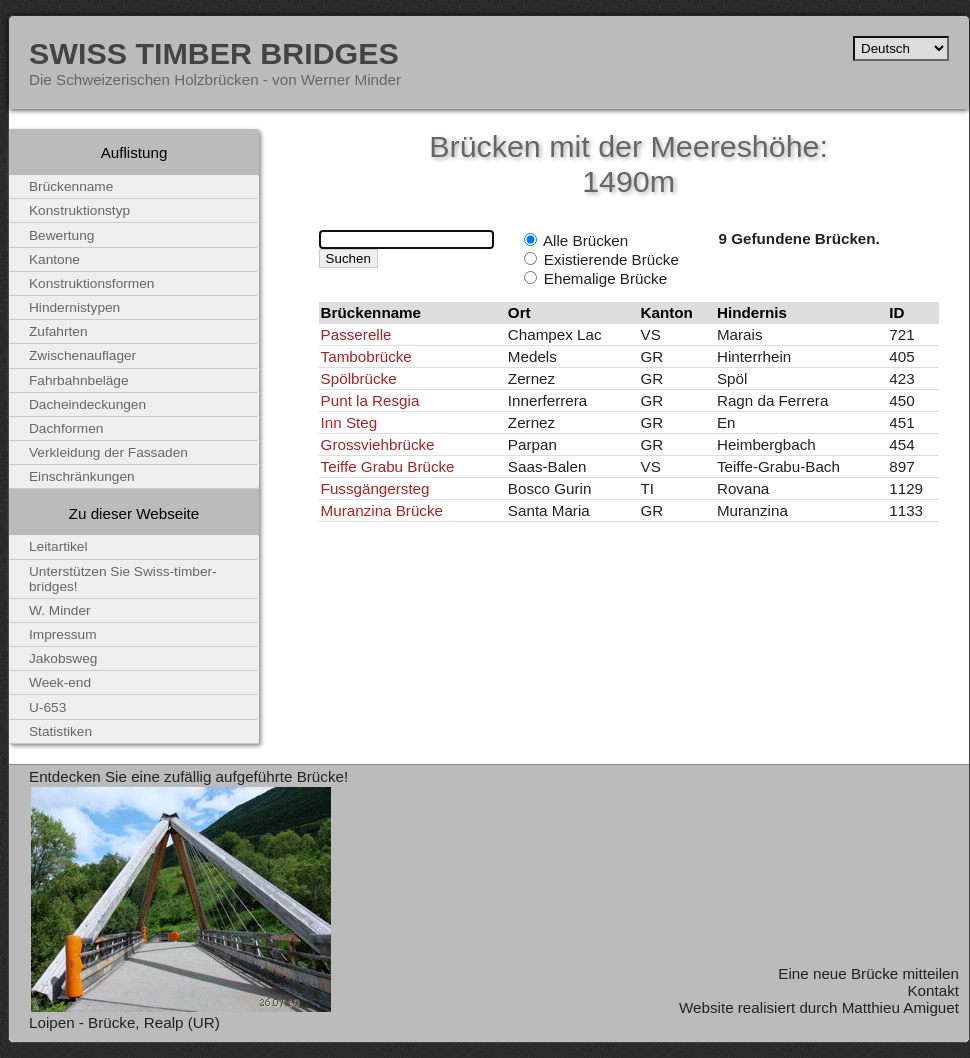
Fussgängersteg (375, 488)
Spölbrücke (359, 378)
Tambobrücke (366, 356)
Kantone (54, 259)
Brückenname (71, 186)
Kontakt (933, 990)
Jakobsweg (63, 658)
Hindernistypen (74, 307)
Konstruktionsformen (91, 283)
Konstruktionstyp (79, 210)
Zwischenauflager (82, 355)
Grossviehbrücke (378, 444)
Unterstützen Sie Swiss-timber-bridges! (123, 579)
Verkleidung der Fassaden (108, 452)
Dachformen (66, 428)
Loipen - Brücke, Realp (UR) (124, 1022)
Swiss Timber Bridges (214, 53)
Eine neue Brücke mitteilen (868, 973)
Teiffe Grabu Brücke (388, 466)
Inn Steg (349, 422)
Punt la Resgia (370, 400)
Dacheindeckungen (87, 404)
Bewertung (61, 235)
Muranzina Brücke (382, 510)
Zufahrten (58, 331)
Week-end (60, 682)
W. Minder (60, 610)
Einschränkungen (82, 476)
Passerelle (356, 334)
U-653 (47, 707)
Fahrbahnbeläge (79, 380)
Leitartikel (58, 546)
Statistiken (60, 731)
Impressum (63, 634)
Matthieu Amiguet (900, 1007)
